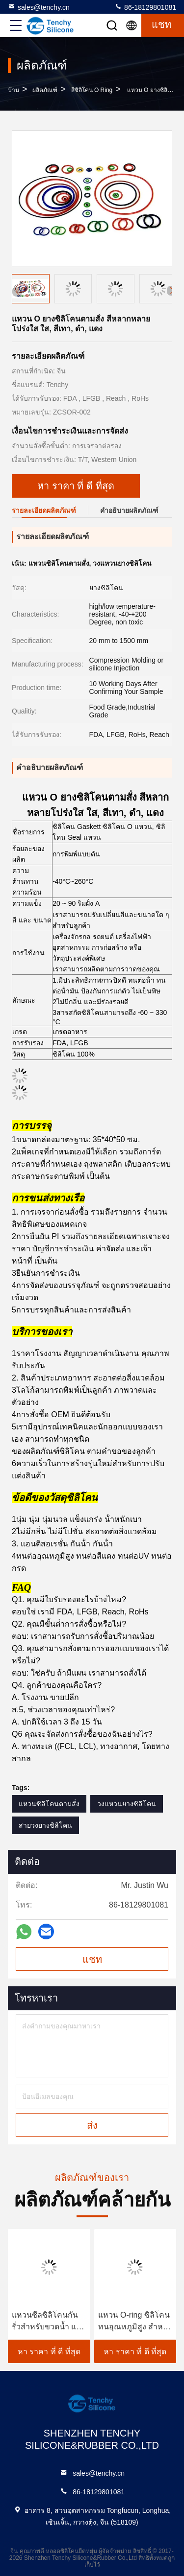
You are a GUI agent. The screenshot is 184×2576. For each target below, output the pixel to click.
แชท (92, 1959)
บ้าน (13, 90)
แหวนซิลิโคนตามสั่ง (49, 1804)
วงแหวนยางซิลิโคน (126, 1804)
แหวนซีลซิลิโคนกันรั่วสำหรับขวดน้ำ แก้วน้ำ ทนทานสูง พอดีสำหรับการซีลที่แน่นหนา (48, 2322)
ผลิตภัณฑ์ (44, 90)
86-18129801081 (145, 6)
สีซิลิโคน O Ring (92, 90)
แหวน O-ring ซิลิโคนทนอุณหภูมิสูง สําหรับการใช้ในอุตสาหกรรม (135, 2322)
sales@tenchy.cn (39, 6)
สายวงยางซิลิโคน (45, 1825)
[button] (172, 291)
